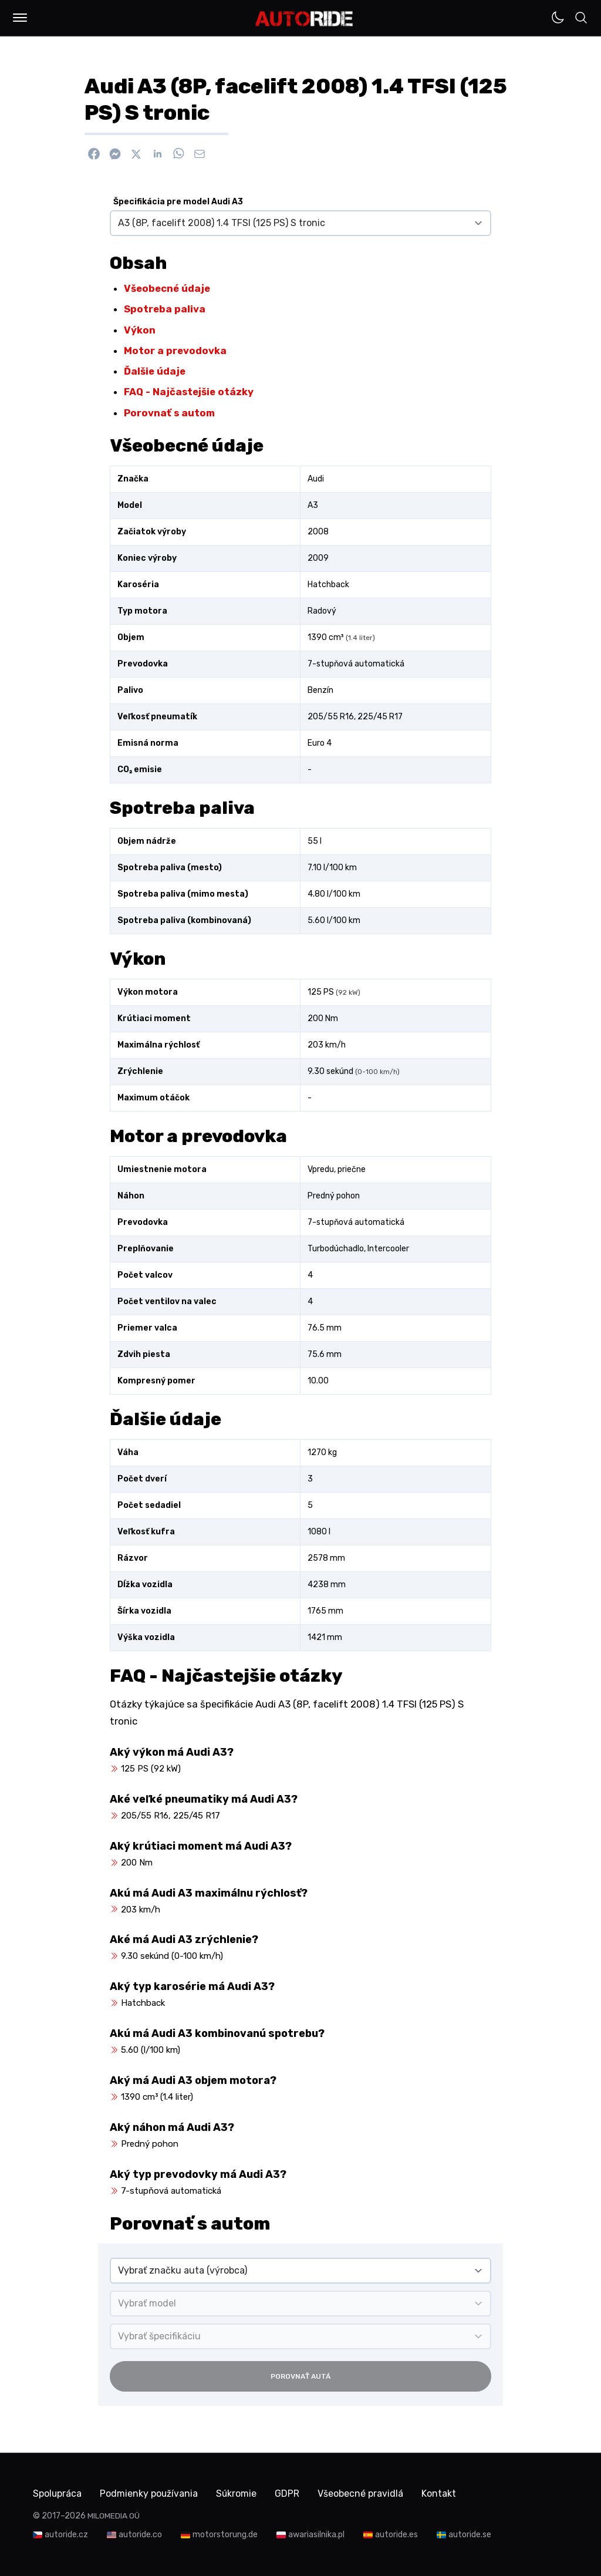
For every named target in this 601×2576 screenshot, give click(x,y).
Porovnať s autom (169, 413)
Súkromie (238, 2493)
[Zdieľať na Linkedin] (157, 153)
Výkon (140, 330)
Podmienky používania (150, 2493)
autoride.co (140, 2535)
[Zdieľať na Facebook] (94, 153)
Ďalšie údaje (154, 371)
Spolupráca (57, 2493)
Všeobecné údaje (167, 288)
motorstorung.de (225, 2535)
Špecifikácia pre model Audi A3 (178, 202)
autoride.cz (66, 2535)
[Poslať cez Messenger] (115, 153)
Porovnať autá (300, 2376)
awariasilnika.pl (316, 2535)
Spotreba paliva (164, 309)
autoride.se (469, 2535)
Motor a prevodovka (175, 350)
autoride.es (396, 2535)
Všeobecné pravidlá (364, 2493)
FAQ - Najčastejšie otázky (189, 392)
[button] (20, 18)
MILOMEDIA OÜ (113, 2516)
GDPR (290, 2493)
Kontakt (443, 2493)
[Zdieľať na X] (136, 153)
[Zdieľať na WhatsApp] (178, 153)
